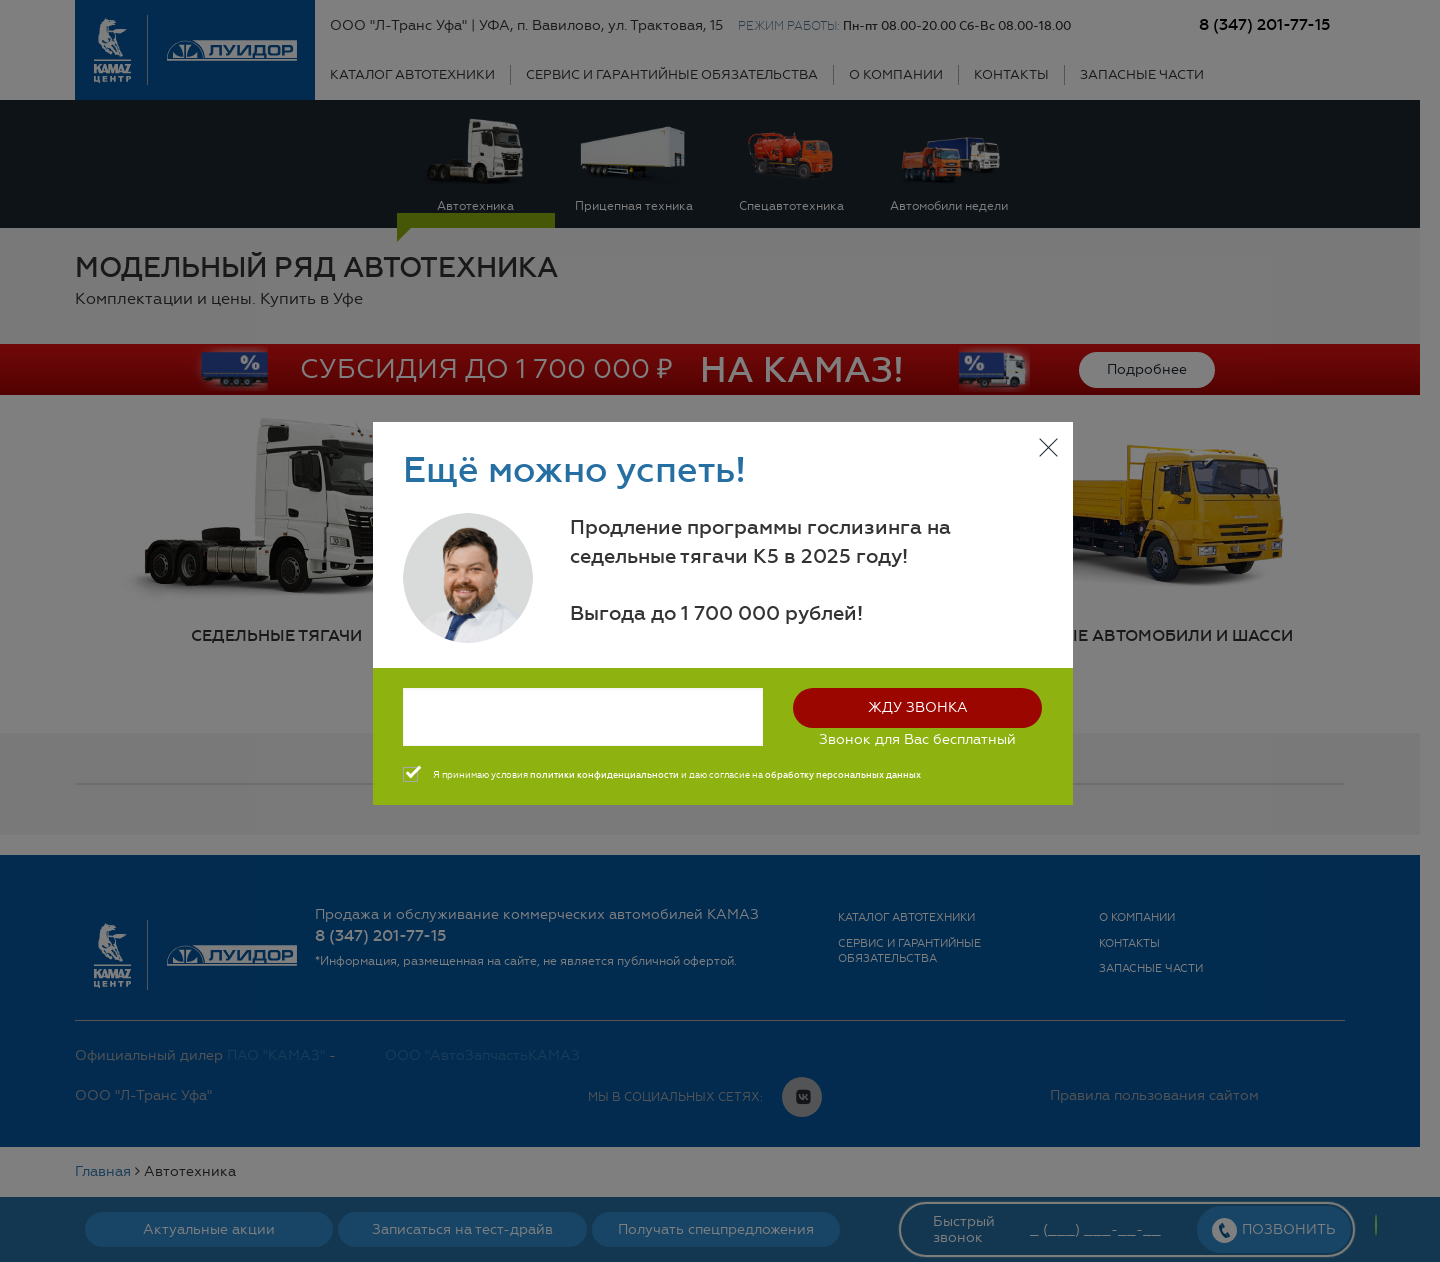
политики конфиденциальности (604, 775)
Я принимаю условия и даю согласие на (677, 775)
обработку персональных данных (843, 775)
